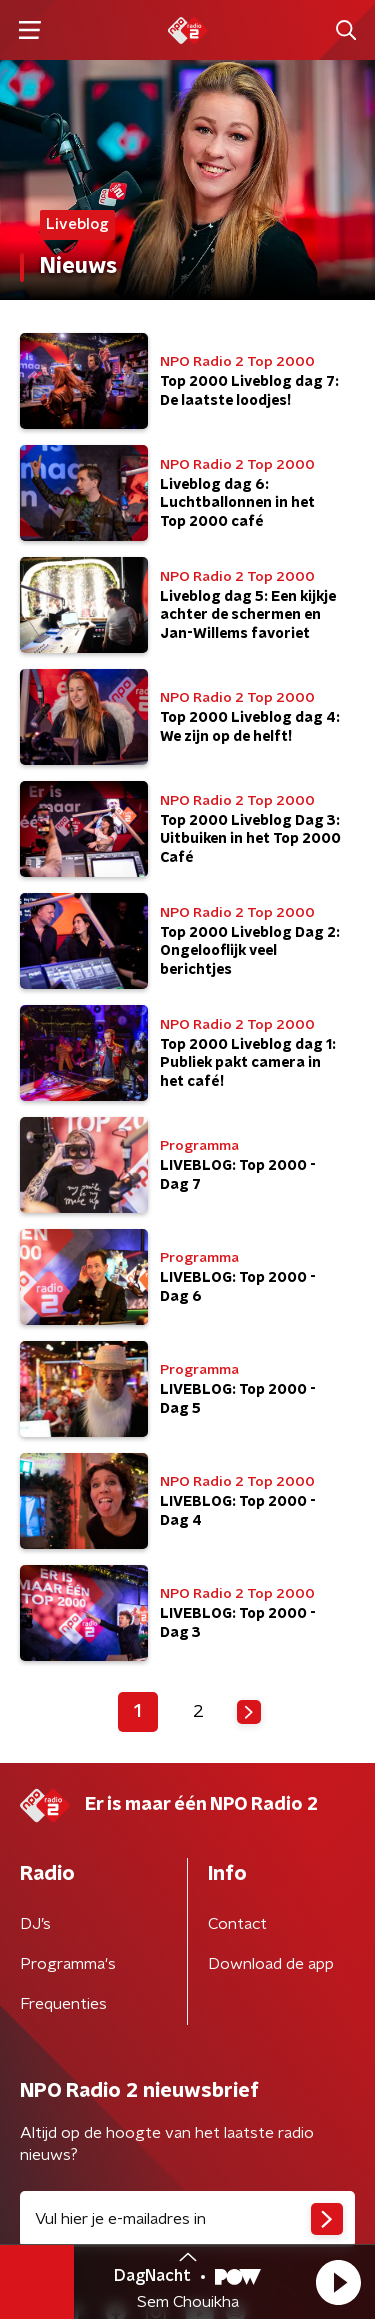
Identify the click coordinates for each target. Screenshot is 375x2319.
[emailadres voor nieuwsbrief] (187, 2219)
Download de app (271, 1964)
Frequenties (63, 2004)
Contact (237, 1924)
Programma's (68, 1964)
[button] (338, 2282)
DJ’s (35, 1924)
